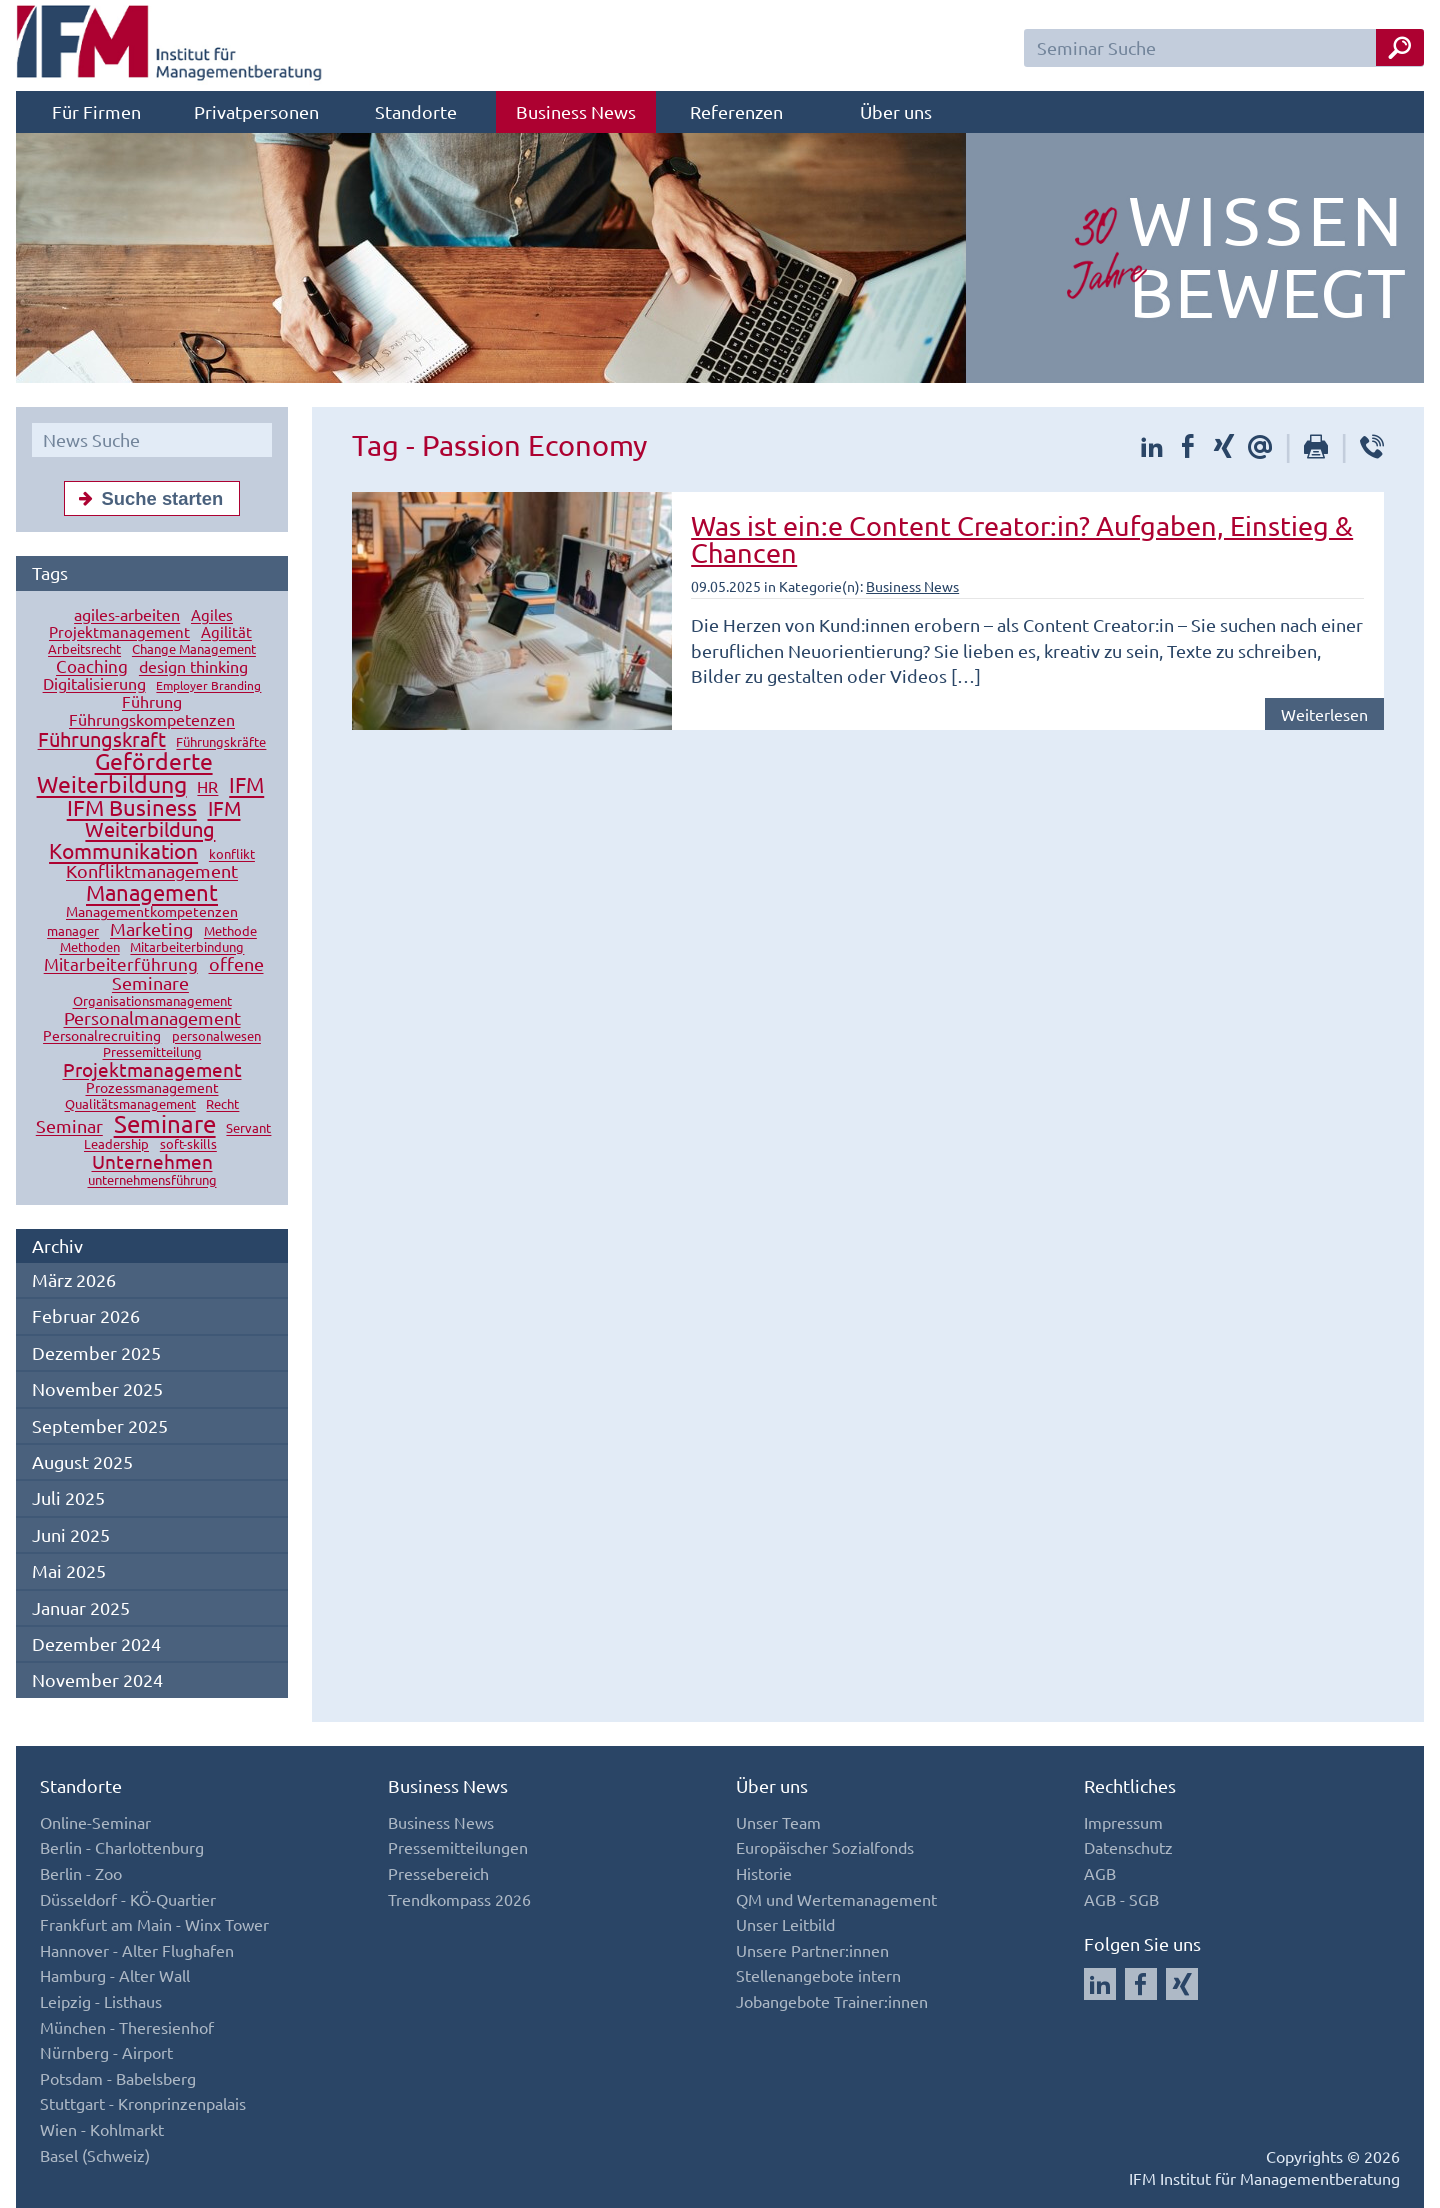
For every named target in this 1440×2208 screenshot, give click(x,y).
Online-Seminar (95, 1822)
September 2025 (100, 1425)
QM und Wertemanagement (836, 1899)
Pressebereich (438, 1873)
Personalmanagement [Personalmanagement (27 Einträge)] (152, 1018)
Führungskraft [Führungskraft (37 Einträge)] (102, 739)
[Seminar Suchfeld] (1224, 48)
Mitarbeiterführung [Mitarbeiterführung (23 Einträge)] (121, 964)
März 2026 (74, 1279)
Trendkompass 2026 (459, 1899)
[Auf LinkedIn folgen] (1100, 1984)
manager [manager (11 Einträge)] (73, 931)
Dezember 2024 (96, 1643)
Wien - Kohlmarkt (102, 2129)
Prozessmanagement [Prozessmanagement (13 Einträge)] (152, 1088)
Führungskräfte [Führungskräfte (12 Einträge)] (221, 742)
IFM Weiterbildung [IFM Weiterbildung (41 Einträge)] (162, 819)
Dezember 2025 (96, 1352)
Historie (764, 1873)
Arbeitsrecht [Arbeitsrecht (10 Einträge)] (84, 649)
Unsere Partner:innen (812, 1950)
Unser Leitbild (785, 1924)
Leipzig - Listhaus (101, 2001)
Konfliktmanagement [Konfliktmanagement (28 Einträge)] (152, 871)
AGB (1100, 1873)
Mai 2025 (69, 1570)
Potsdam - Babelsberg (118, 2078)
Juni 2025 (71, 1534)
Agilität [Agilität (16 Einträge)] (226, 632)
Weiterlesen (1324, 714)
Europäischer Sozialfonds (825, 1847)
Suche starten (147, 498)
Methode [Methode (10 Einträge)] (230, 931)
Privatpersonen (256, 111)
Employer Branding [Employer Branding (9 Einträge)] (208, 686)
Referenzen (736, 111)
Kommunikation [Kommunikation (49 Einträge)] (123, 851)
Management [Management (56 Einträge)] (152, 893)
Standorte (416, 111)
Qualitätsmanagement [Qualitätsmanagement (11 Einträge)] (130, 1104)
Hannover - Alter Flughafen (137, 1950)
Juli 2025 (68, 1497)
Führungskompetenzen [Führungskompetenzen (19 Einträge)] (152, 720)
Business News (576, 111)
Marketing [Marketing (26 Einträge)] (151, 929)
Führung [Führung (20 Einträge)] (152, 702)
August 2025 (82, 1461)
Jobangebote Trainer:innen (832, 2001)
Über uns (896, 111)
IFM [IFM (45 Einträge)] (246, 785)
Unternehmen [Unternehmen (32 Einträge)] (152, 1162)
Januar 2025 (81, 1607)
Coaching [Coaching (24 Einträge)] (92, 666)
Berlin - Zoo (81, 1873)
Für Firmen (96, 111)
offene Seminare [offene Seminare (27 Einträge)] (188, 974)
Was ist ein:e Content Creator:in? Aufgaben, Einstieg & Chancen (1022, 539)
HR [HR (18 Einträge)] (207, 787)
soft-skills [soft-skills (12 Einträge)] (188, 1144)
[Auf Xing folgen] (1182, 1984)
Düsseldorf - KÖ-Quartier (128, 1899)
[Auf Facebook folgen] (1141, 1984)
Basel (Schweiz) (95, 2155)
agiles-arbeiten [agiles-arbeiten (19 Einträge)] (127, 615)
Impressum (1123, 1822)
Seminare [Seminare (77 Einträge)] (165, 1124)
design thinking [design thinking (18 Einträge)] (193, 667)
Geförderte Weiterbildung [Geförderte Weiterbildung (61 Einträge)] (125, 773)
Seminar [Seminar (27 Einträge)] (69, 1126)
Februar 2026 (86, 1315)
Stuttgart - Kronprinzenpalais (143, 2103)
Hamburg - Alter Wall (115, 1975)
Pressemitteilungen (458, 1847)
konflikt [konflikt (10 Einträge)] (232, 854)
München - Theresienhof (127, 2027)
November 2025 (97, 1388)
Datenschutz (1128, 1847)
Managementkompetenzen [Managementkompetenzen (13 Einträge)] (152, 912)
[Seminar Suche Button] (1400, 47)
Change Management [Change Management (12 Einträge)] (194, 649)
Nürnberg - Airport (106, 2052)
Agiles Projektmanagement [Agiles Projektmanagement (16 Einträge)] (141, 624)
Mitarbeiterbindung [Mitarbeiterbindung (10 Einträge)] (187, 947)
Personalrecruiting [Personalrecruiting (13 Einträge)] (102, 1036)
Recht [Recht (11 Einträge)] (222, 1104)
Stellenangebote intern (818, 1975)
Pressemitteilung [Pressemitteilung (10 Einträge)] (152, 1052)
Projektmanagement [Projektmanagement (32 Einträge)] (152, 1070)
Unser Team (778, 1822)
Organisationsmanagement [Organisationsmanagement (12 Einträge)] (152, 1001)
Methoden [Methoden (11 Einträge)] (90, 947)
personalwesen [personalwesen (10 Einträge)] (216, 1036)
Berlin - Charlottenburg (122, 1847)
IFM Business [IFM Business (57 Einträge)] (132, 808)
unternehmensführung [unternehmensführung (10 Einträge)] (152, 1180)
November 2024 (97, 1679)
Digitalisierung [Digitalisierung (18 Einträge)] (94, 684)
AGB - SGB (1121, 1899)
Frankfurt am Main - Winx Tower (154, 1924)
